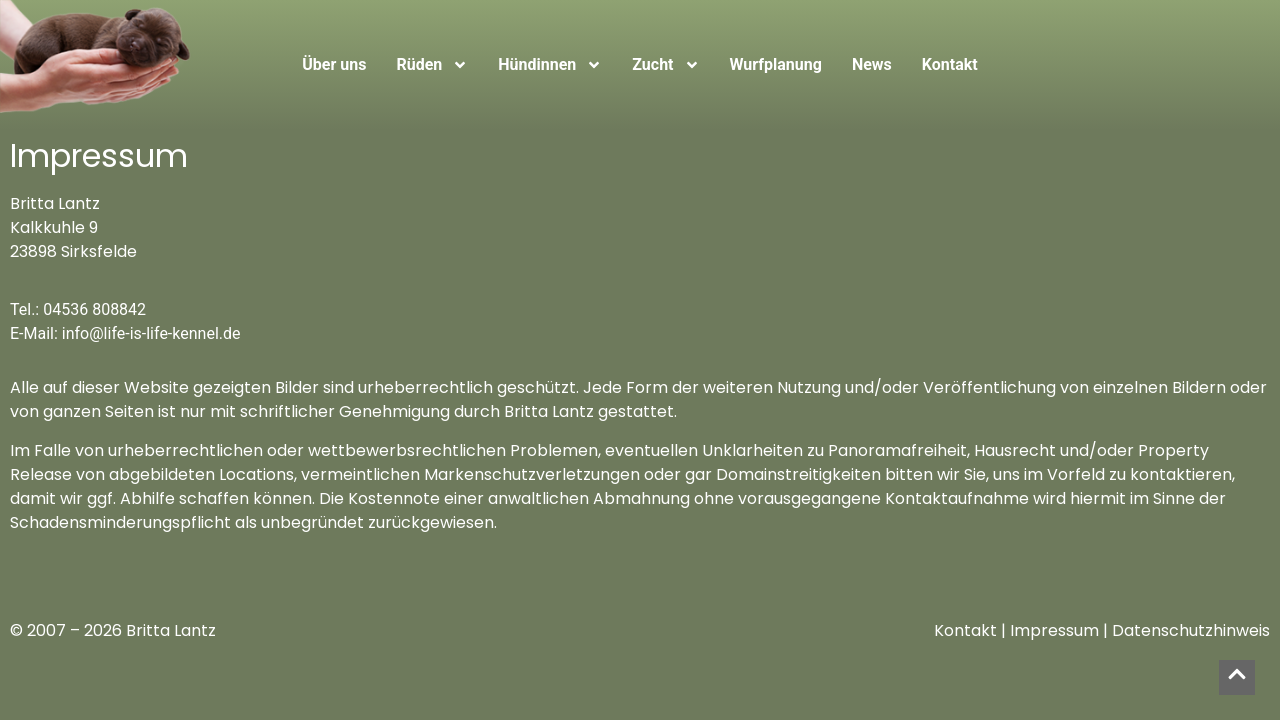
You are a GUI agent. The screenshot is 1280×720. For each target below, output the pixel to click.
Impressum (1054, 630)
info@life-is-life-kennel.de (151, 333)
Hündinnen (550, 65)
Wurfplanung (776, 64)
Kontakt (950, 64)
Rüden (432, 65)
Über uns (334, 64)
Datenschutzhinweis (1191, 630)
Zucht (665, 65)
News (872, 64)
